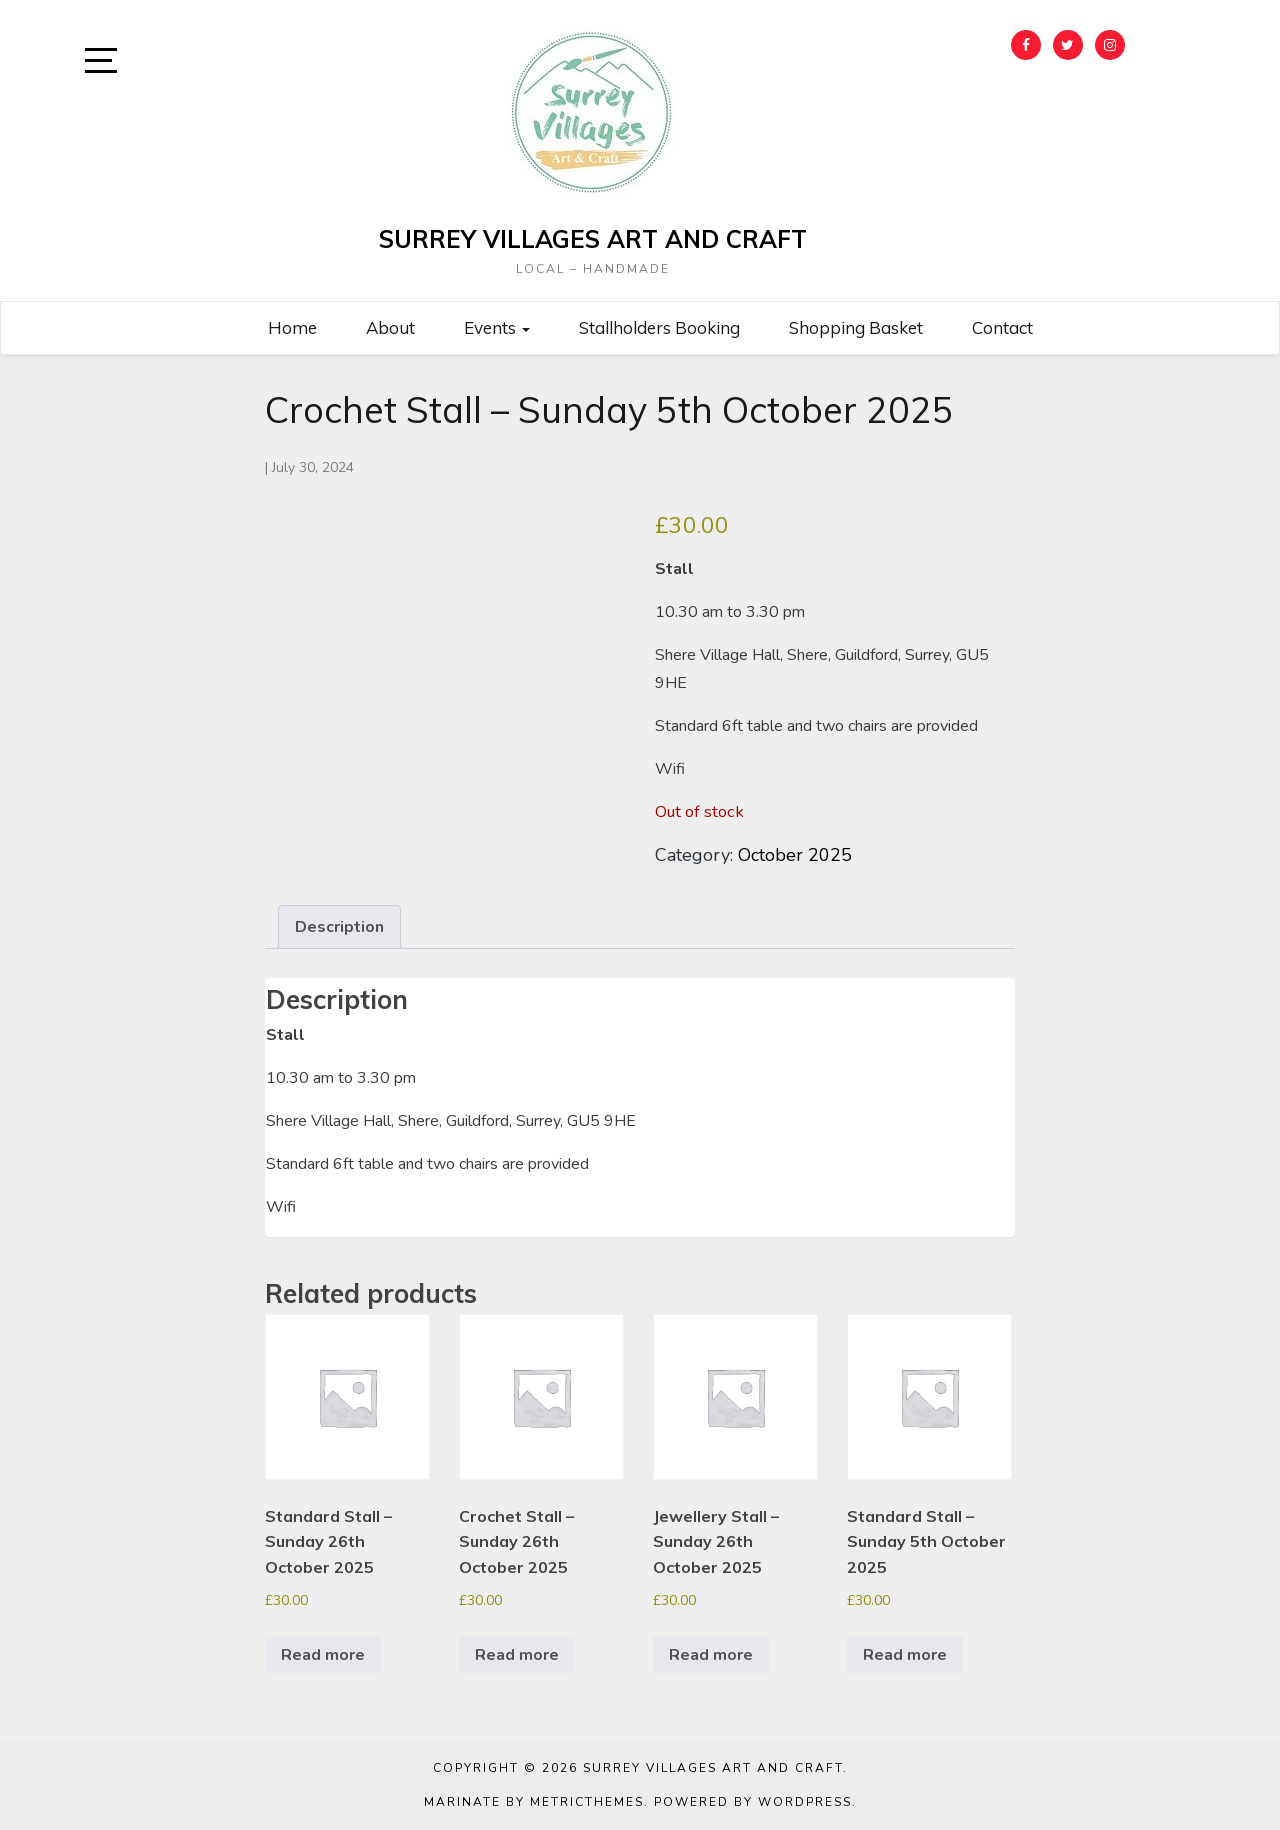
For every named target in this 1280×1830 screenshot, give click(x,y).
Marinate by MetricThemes (534, 1802)
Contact (1002, 327)
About (390, 327)
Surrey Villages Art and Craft (593, 239)
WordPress (805, 1802)
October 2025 (795, 855)
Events (497, 327)
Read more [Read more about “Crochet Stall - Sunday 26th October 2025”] (517, 1655)
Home (292, 327)
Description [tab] (339, 927)
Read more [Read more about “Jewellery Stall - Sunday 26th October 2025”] (711, 1655)
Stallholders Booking (659, 327)
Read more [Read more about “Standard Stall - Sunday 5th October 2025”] (905, 1655)
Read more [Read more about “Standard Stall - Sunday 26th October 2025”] (323, 1655)
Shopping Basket (856, 327)
